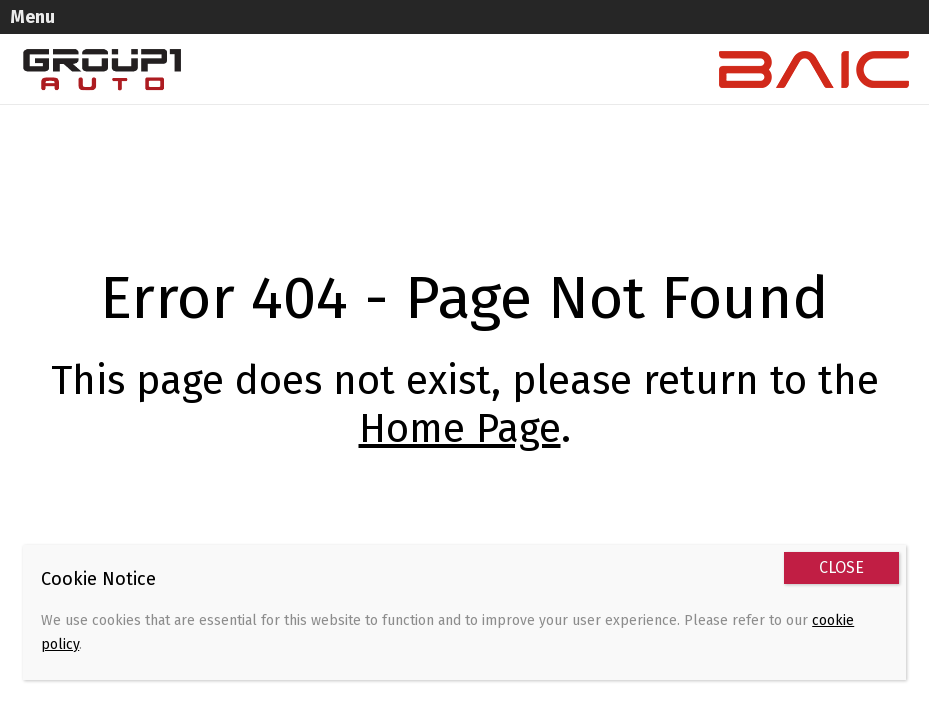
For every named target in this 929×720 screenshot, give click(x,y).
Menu (32, 17)
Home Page (460, 429)
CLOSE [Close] (841, 567)
